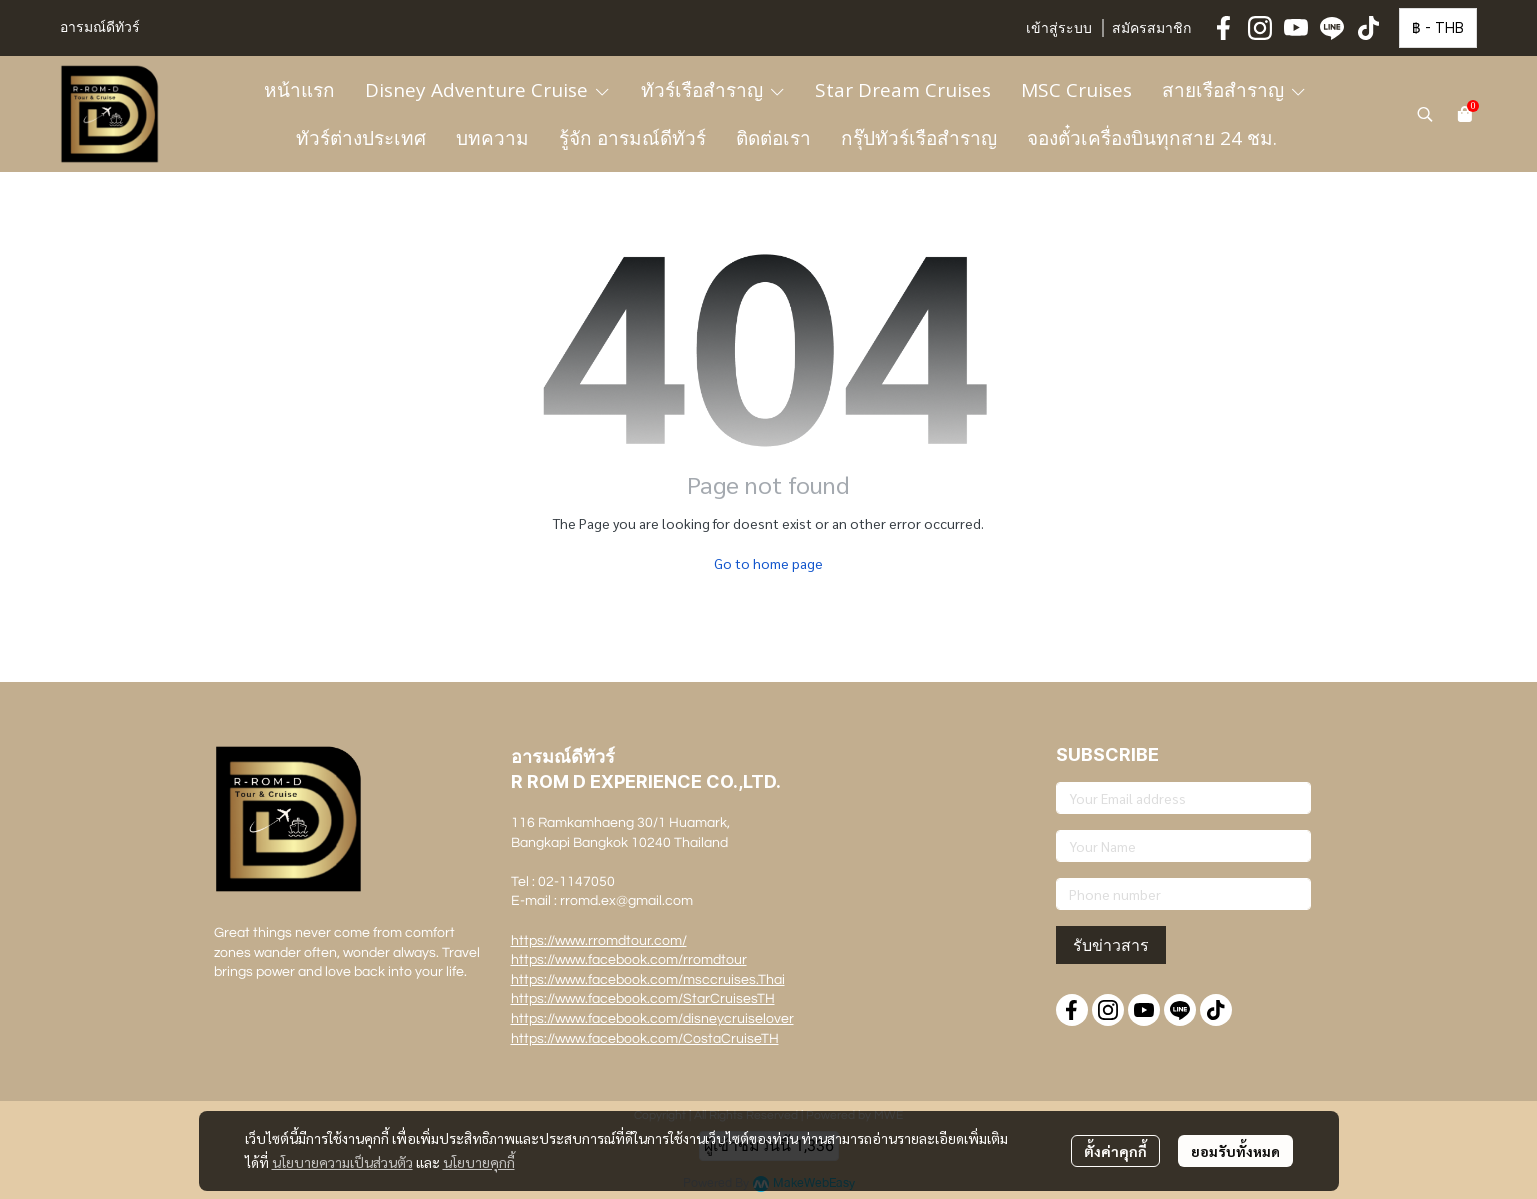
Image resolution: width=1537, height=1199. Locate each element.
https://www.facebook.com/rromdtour (629, 960)
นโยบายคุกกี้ (479, 1162)
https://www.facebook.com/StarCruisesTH (643, 999)
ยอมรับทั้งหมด (1235, 1151)
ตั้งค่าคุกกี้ (1115, 1151)
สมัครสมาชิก (1151, 29)
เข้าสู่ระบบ (1059, 29)
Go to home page (768, 563)
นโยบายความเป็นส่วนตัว (342, 1162)
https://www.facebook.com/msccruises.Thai (648, 980)
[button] (1438, 28)
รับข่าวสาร (1111, 945)
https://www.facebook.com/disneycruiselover (652, 1019)
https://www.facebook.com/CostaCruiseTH (645, 1039)
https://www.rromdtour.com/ (599, 941)
